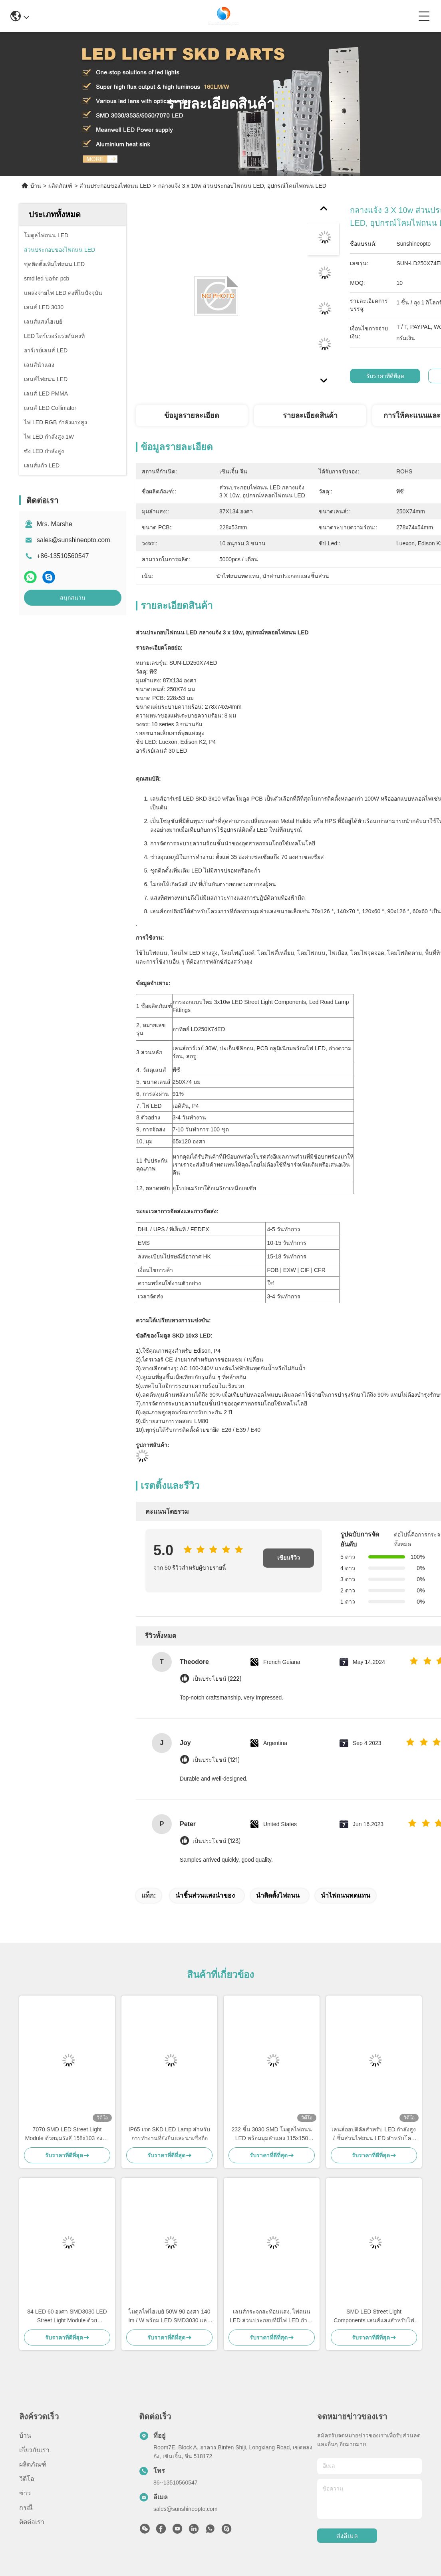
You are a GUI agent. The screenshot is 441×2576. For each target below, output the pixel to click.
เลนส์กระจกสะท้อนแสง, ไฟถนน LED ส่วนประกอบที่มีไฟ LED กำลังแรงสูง (272, 2316)
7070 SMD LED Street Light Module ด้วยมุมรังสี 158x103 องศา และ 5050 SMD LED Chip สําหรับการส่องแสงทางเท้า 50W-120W (67, 2134)
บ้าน (35, 186)
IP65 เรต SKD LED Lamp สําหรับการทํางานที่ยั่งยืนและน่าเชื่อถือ (169, 2133)
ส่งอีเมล (347, 2535)
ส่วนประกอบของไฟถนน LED (115, 186)
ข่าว (25, 2493)
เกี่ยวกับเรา (34, 2450)
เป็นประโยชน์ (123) (216, 1841)
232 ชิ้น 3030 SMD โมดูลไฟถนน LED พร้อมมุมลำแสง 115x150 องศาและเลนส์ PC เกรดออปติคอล (271, 2134)
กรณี (26, 2507)
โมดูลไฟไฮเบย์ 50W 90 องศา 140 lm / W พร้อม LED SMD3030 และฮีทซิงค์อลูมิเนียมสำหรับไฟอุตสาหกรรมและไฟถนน (169, 2316)
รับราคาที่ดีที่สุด (385, 376)
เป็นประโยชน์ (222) (217, 1679)
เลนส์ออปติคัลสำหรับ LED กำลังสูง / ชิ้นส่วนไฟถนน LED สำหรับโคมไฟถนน (374, 2134)
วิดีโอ (26, 2478)
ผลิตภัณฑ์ (60, 186)
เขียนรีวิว (288, 1558)
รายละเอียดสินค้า (310, 415)
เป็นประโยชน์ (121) (216, 1760)
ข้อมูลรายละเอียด (191, 415)
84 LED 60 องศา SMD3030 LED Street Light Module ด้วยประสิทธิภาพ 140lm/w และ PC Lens (67, 2316)
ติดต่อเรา (31, 2521)
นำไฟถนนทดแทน (345, 1895)
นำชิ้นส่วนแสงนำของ (205, 1895)
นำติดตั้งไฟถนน (278, 1895)
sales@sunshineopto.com (73, 540)
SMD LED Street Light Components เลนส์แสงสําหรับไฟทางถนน (374, 2316)
